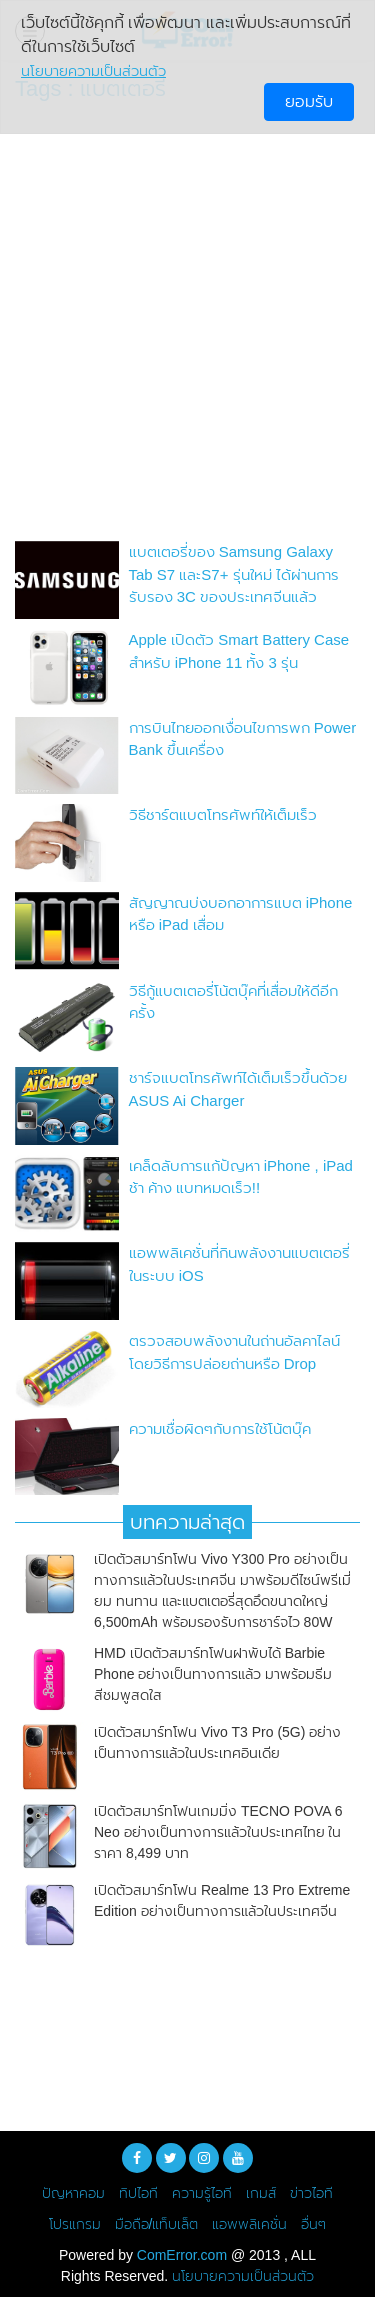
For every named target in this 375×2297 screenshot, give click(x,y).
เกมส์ (261, 2193)
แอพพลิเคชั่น (249, 2224)
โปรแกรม (75, 2224)
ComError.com (182, 2255)
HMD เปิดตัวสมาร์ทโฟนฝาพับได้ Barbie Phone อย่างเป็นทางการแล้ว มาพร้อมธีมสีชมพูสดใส (213, 1674)
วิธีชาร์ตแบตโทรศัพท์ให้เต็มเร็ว (223, 814)
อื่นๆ (313, 2224)
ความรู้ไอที (202, 2193)
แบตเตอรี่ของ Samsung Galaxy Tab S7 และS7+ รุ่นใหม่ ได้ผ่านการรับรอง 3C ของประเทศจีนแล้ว (234, 574)
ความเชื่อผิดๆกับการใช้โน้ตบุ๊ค (220, 1428)
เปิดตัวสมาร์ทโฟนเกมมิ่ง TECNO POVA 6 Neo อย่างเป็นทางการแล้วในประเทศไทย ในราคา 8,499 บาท (218, 1832)
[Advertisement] (187, 326)
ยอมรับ (309, 101)
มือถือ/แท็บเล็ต (157, 2224)
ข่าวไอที (311, 2193)
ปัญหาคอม (73, 2193)
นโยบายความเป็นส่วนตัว (243, 2276)
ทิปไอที (138, 2193)
